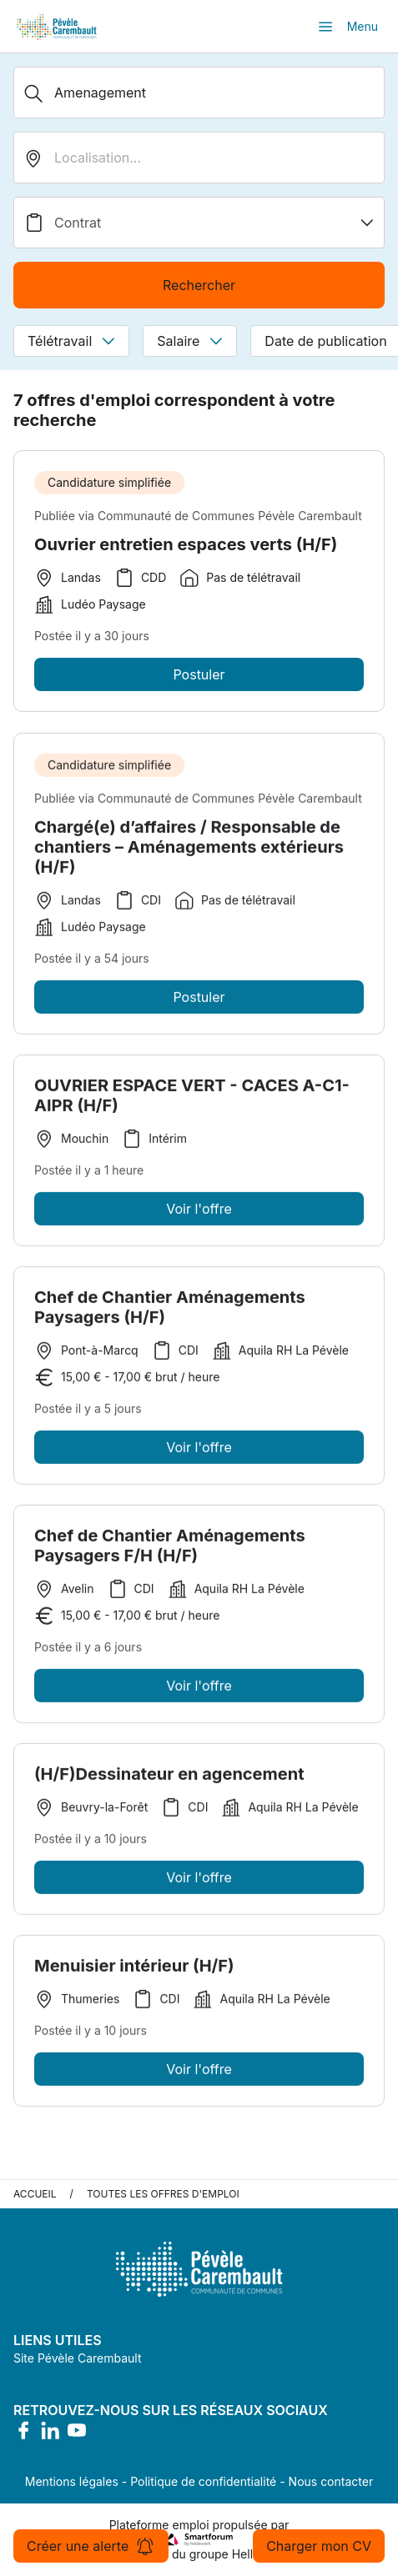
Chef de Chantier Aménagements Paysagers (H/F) (169, 1312)
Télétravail (71, 341)
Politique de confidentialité (203, 2481)
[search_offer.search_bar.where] (199, 157)
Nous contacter (331, 2481)
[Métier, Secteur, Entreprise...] (199, 92)
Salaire (190, 341)
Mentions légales (71, 2481)
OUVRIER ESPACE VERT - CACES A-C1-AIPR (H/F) (192, 1100)
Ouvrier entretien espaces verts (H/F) (185, 544)
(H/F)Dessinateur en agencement (169, 1779)
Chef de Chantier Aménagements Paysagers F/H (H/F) (169, 1551)
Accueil (35, 2194)
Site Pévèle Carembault (77, 2358)
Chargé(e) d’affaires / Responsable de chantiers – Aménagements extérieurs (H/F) (189, 852)
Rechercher (199, 285)
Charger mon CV (318, 2546)
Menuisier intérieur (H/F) (134, 1971)
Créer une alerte (91, 2546)
